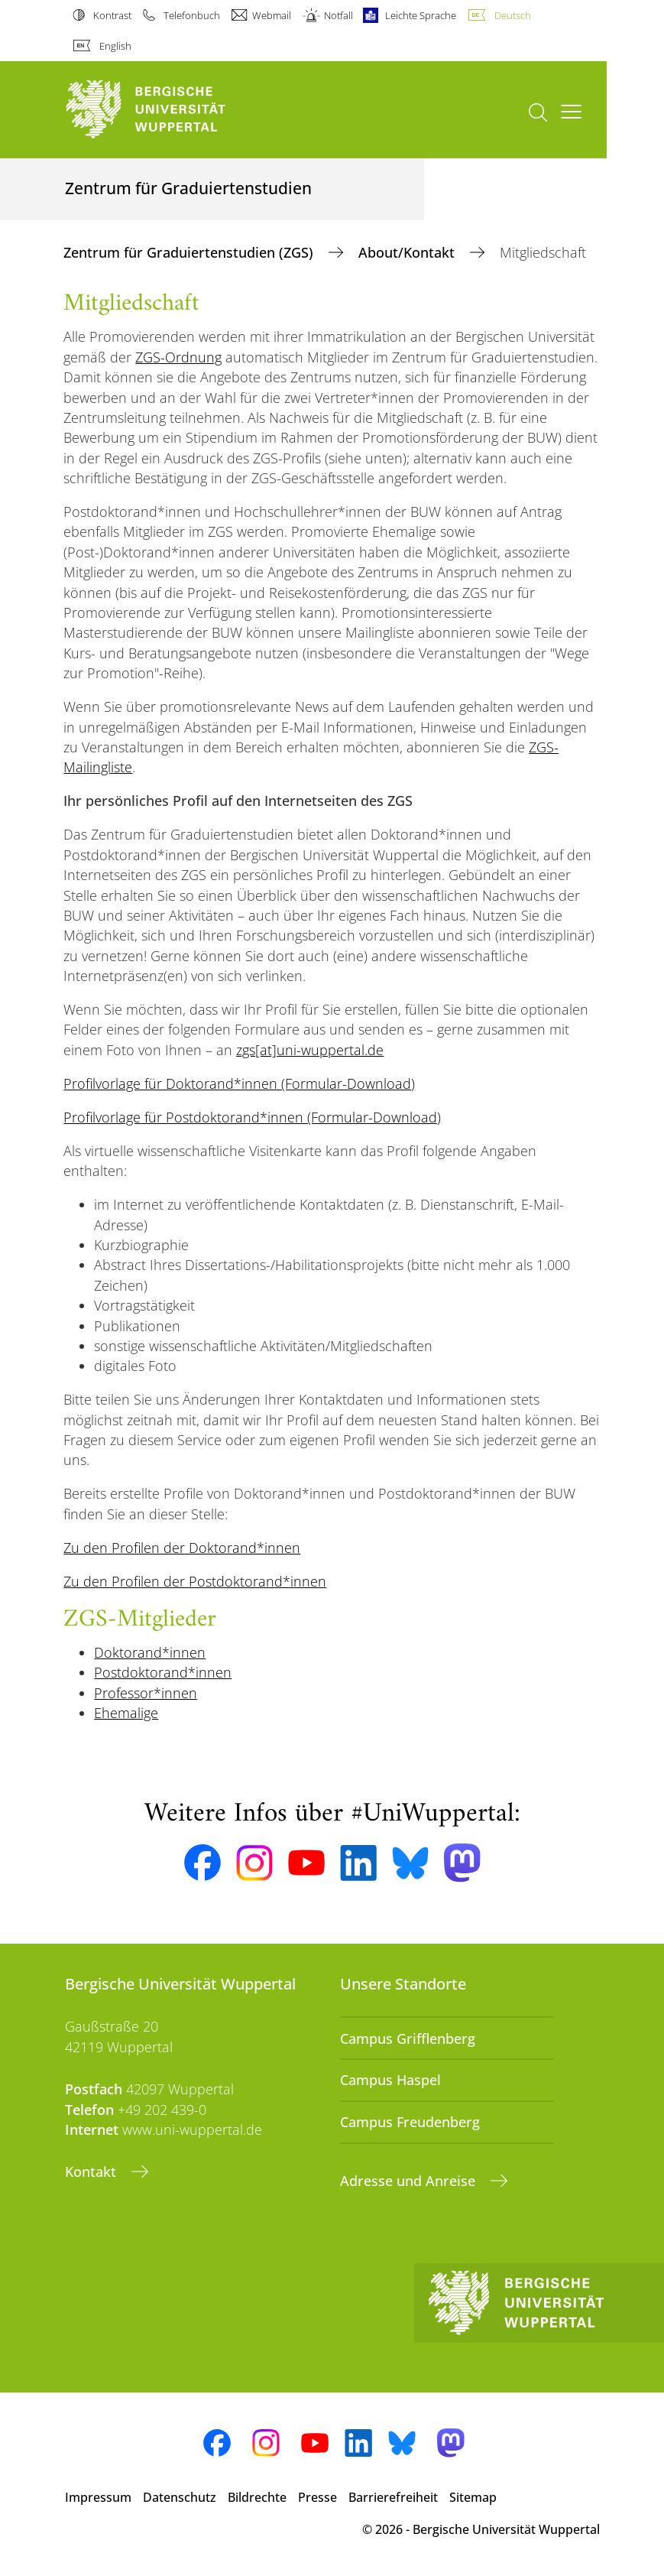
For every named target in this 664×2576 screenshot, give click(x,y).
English (115, 46)
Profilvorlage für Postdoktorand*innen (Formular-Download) (252, 1117)
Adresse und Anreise (409, 2181)
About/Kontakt (408, 252)
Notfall (338, 15)
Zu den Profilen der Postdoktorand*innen (194, 1581)
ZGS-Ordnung (178, 357)
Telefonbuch (192, 15)
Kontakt (92, 2171)
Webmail (271, 15)
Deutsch (512, 15)
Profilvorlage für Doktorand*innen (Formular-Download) (239, 1083)
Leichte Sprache (420, 15)
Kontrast (112, 15)
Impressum (98, 2497)
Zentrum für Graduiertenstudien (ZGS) (190, 252)
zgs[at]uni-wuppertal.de (310, 1050)
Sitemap (473, 2497)
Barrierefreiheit (393, 2497)
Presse (317, 2497)
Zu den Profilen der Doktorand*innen (181, 1547)
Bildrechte (257, 2497)
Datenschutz (179, 2497)
